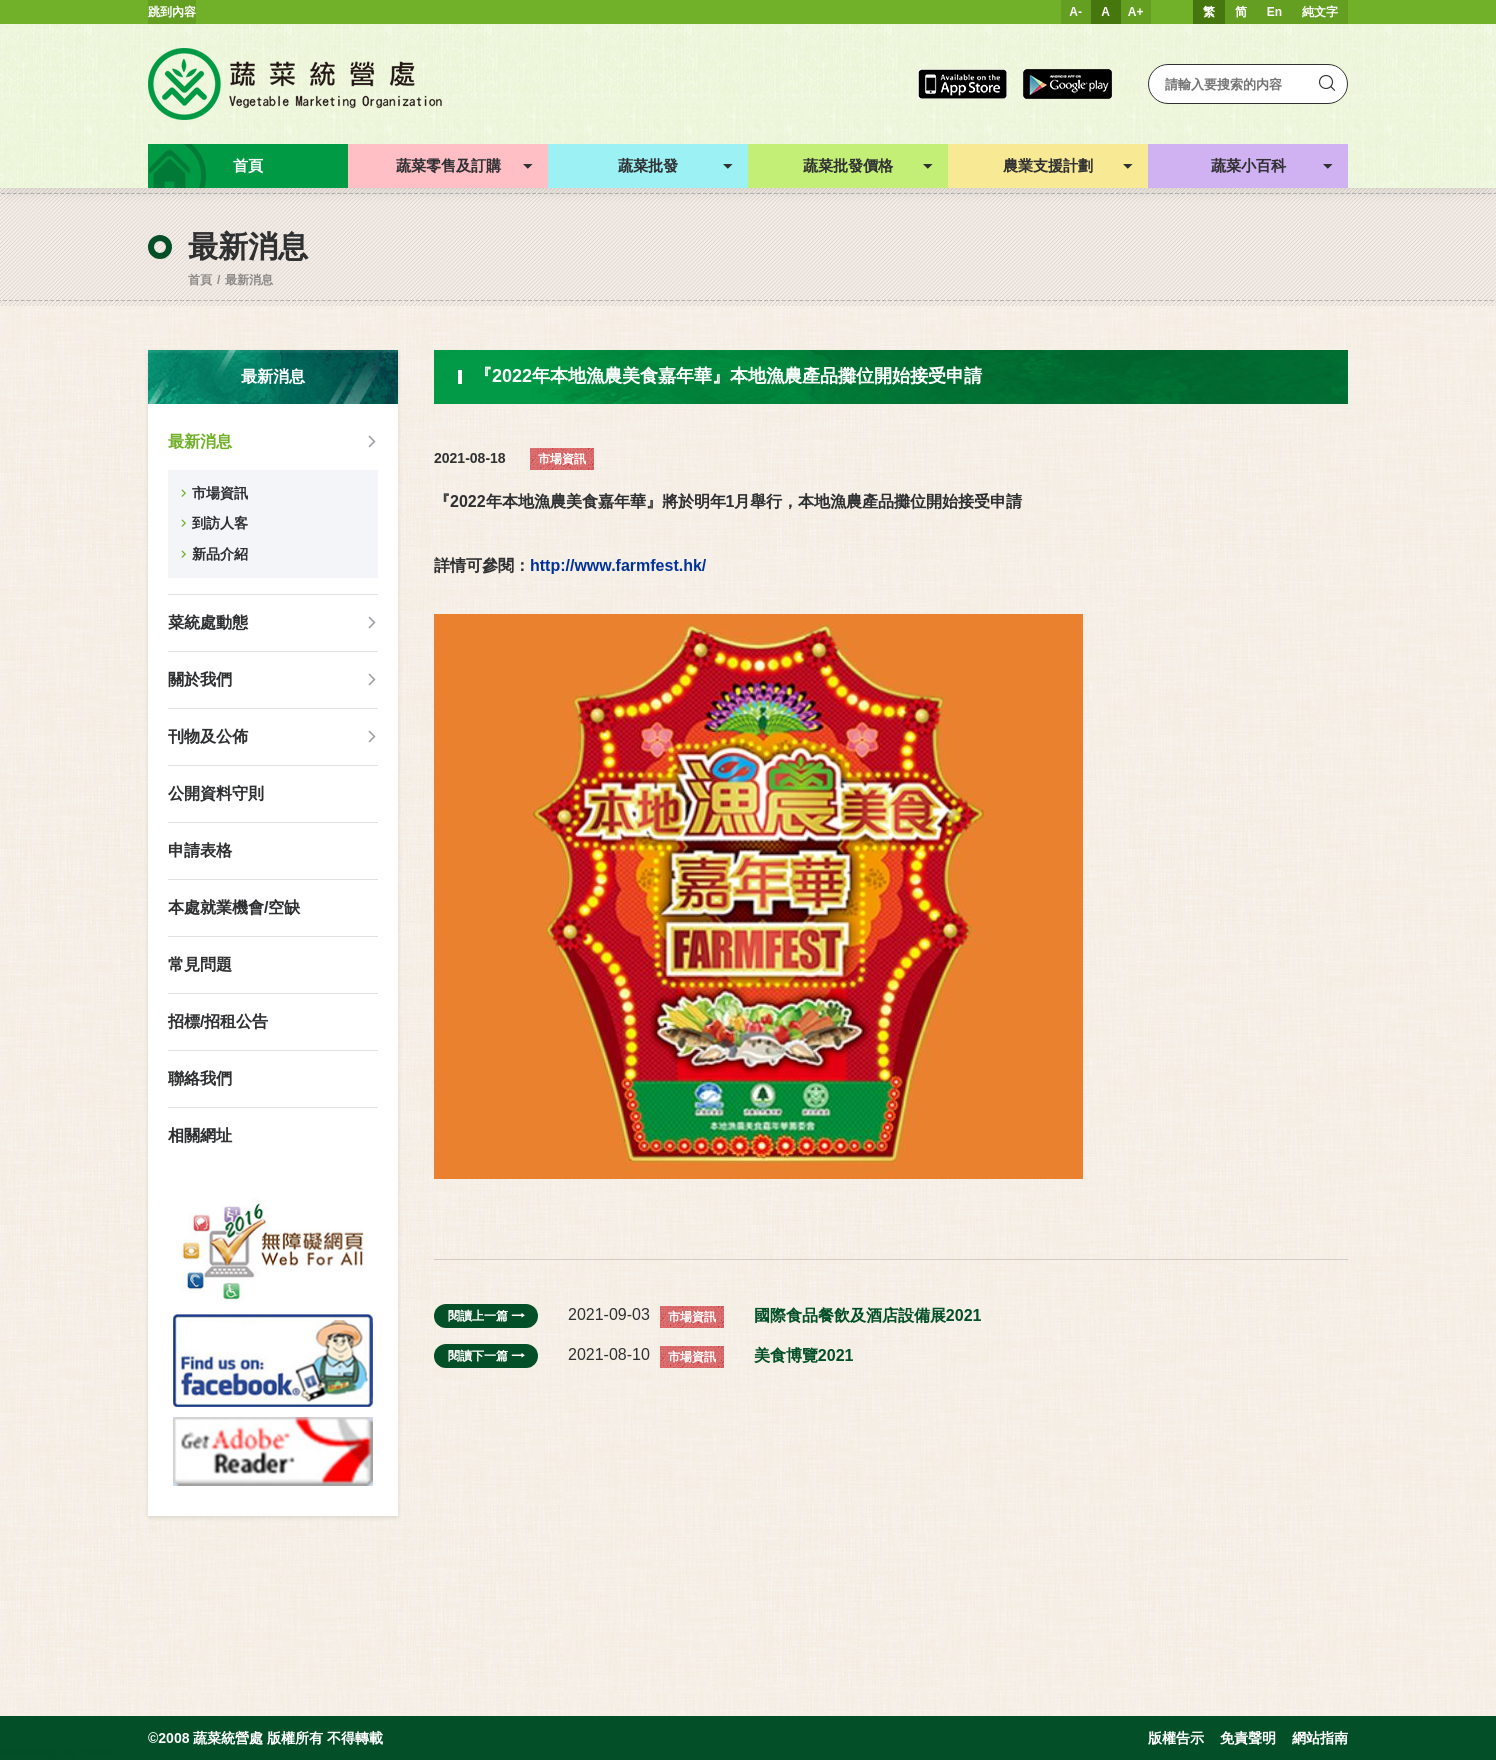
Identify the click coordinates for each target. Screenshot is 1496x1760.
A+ (1136, 12)
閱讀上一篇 (486, 1316)
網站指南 (1320, 1738)
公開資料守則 (216, 793)
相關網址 (200, 1135)
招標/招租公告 (218, 1021)
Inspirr (96, 1752)
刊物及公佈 (208, 736)
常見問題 (200, 964)
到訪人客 (220, 523)
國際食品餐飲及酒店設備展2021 (868, 1315)
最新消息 (249, 280)
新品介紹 (220, 554)
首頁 (200, 280)
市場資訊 (220, 493)
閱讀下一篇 (486, 1356)
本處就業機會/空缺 (234, 907)
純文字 (1320, 12)
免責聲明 (1248, 1738)
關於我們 (200, 679)
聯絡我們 (200, 1078)
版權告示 (1176, 1738)
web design (30, 1752)
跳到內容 (172, 12)
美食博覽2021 (804, 1355)
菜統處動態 (208, 622)
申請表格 (200, 850)
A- (1075, 12)
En (1274, 12)
